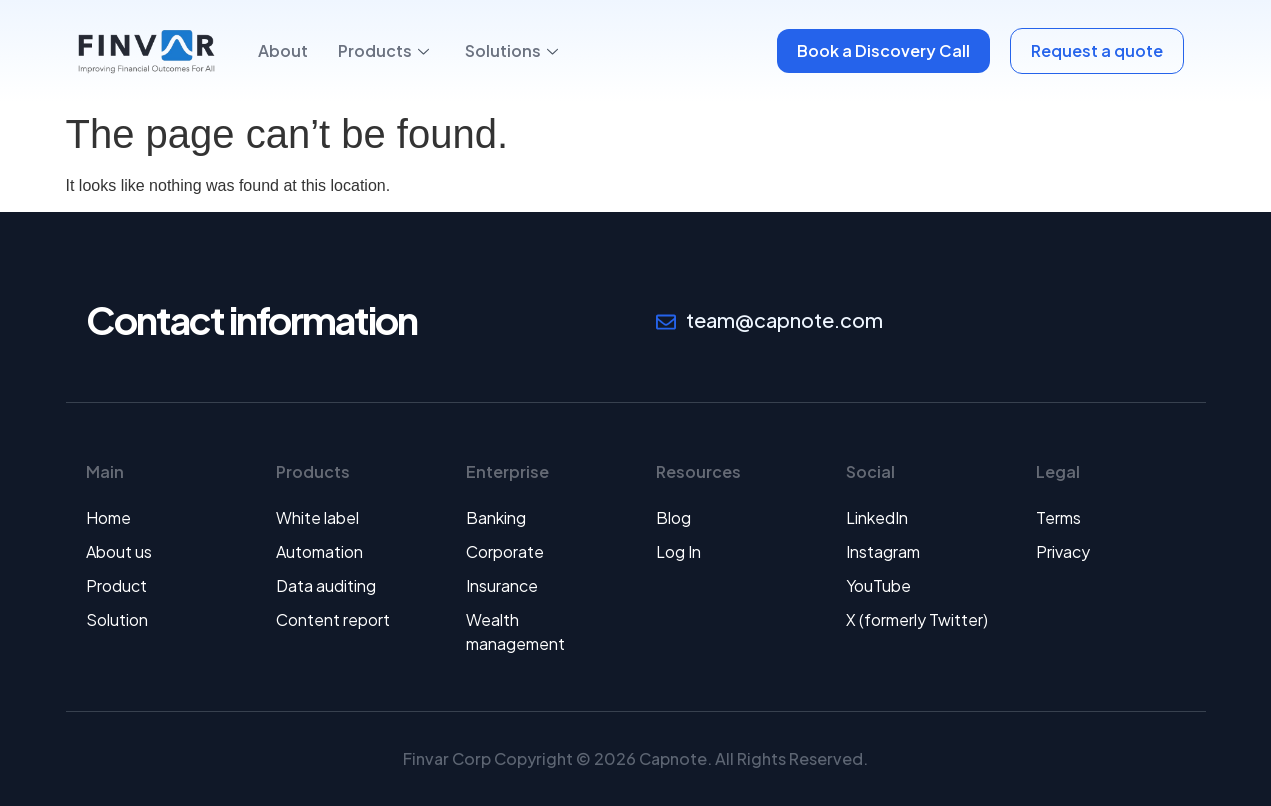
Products (383, 50)
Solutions (511, 50)
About (283, 50)
